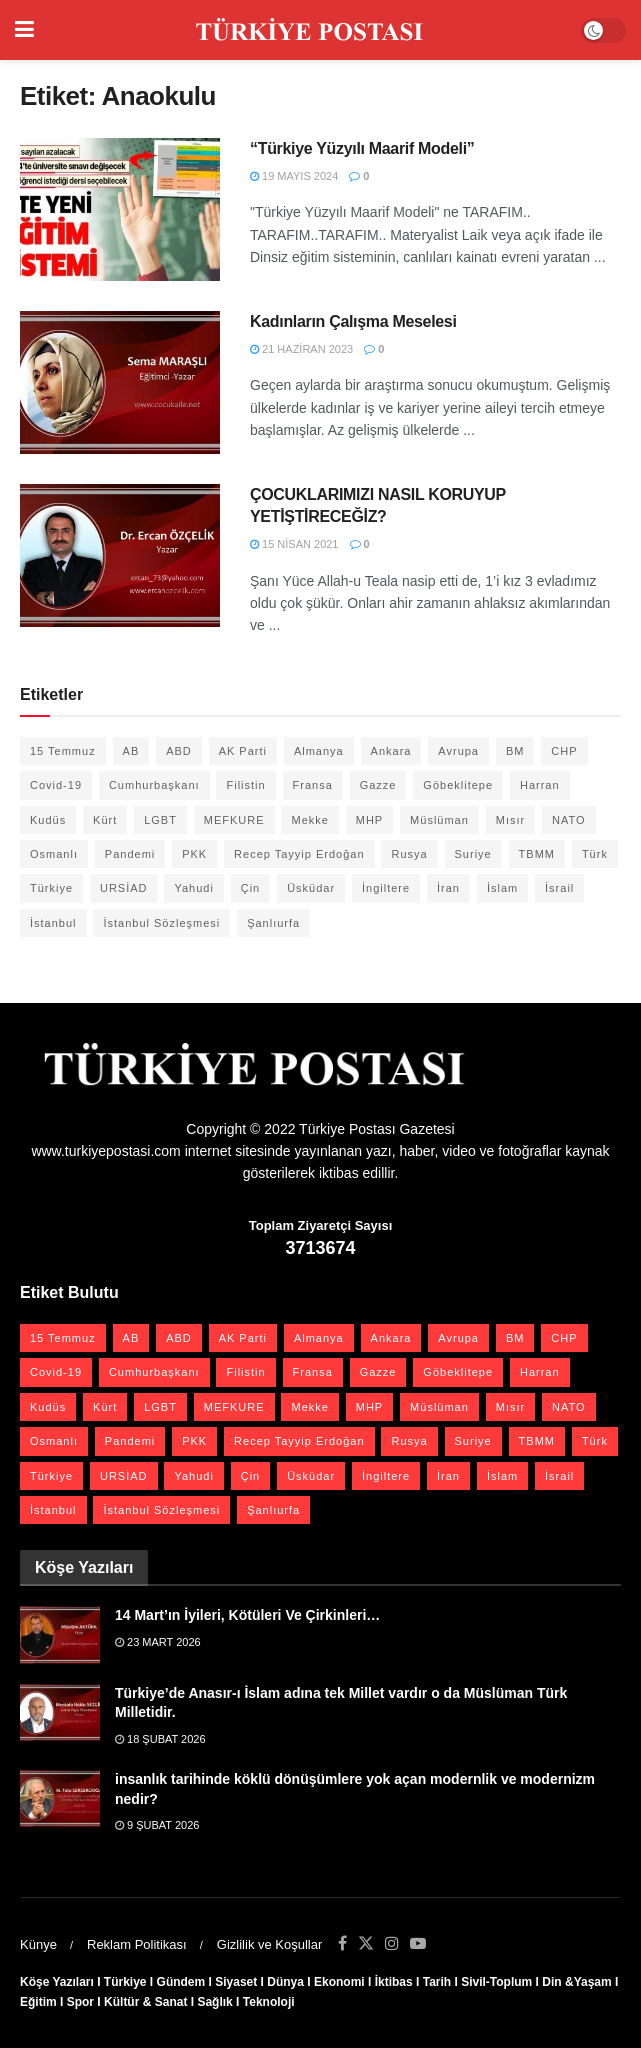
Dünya (285, 1982)
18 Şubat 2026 (160, 1739)
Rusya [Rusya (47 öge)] (409, 854)
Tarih (437, 1982)
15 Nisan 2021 (294, 544)
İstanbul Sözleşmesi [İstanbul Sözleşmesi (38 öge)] (161, 923)
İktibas (394, 1982)
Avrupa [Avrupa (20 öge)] (458, 751)
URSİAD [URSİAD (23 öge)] (124, 888)
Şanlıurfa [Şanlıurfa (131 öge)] (273, 923)
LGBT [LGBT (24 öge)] (160, 820)
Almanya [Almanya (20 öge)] (319, 751)
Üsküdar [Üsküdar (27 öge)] (311, 888)
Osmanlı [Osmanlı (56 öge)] (54, 854)
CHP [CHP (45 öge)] (564, 751)
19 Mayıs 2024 (294, 176)
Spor (80, 2002)
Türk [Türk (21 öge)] (595, 854)
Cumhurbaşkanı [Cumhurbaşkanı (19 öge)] (154, 785)
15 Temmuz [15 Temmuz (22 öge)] (63, 751)
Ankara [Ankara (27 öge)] (391, 751)
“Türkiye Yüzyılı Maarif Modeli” (362, 148)
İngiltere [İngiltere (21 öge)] (386, 888)
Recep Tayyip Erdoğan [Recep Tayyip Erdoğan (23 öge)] (299, 854)
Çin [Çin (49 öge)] (251, 888)
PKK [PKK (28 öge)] (194, 854)
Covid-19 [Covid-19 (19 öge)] (56, 785)
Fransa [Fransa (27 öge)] (313, 785)
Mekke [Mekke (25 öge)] (309, 820)
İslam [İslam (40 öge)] (502, 888)
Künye (38, 1944)
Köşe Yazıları (57, 1982)
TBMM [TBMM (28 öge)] (537, 854)
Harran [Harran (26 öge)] (540, 785)
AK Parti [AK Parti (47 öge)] (243, 751)
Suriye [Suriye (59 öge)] (473, 854)
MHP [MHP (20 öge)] (369, 820)
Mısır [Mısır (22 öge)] (510, 820)
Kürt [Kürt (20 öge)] (105, 820)
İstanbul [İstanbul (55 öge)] (53, 923)
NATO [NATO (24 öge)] (569, 820)
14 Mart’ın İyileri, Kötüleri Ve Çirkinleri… (247, 1615)
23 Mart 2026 (158, 1642)
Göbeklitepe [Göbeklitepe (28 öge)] (458, 785)
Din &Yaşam (576, 1982)
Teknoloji (269, 2002)
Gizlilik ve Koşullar (269, 1944)
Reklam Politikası (137, 1944)
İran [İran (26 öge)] (448, 888)
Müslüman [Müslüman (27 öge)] (439, 820)
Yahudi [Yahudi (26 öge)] (193, 888)
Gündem (181, 1982)
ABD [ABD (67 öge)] (179, 751)
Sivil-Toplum (496, 1982)
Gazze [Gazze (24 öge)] (378, 785)
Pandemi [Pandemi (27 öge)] (130, 854)
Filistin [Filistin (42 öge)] (245, 785)
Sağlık (214, 2002)
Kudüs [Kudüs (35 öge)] (48, 820)
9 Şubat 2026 (157, 1825)
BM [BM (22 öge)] (515, 751)
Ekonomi (339, 1982)
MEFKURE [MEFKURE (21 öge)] (234, 820)
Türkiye (125, 1982)
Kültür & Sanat (145, 2002)
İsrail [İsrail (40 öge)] (559, 888)
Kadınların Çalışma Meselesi (353, 321)
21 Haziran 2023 (301, 349)
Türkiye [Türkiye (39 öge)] (51, 888)
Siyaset (236, 1982)
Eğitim (38, 2002)
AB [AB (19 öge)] (131, 751)
